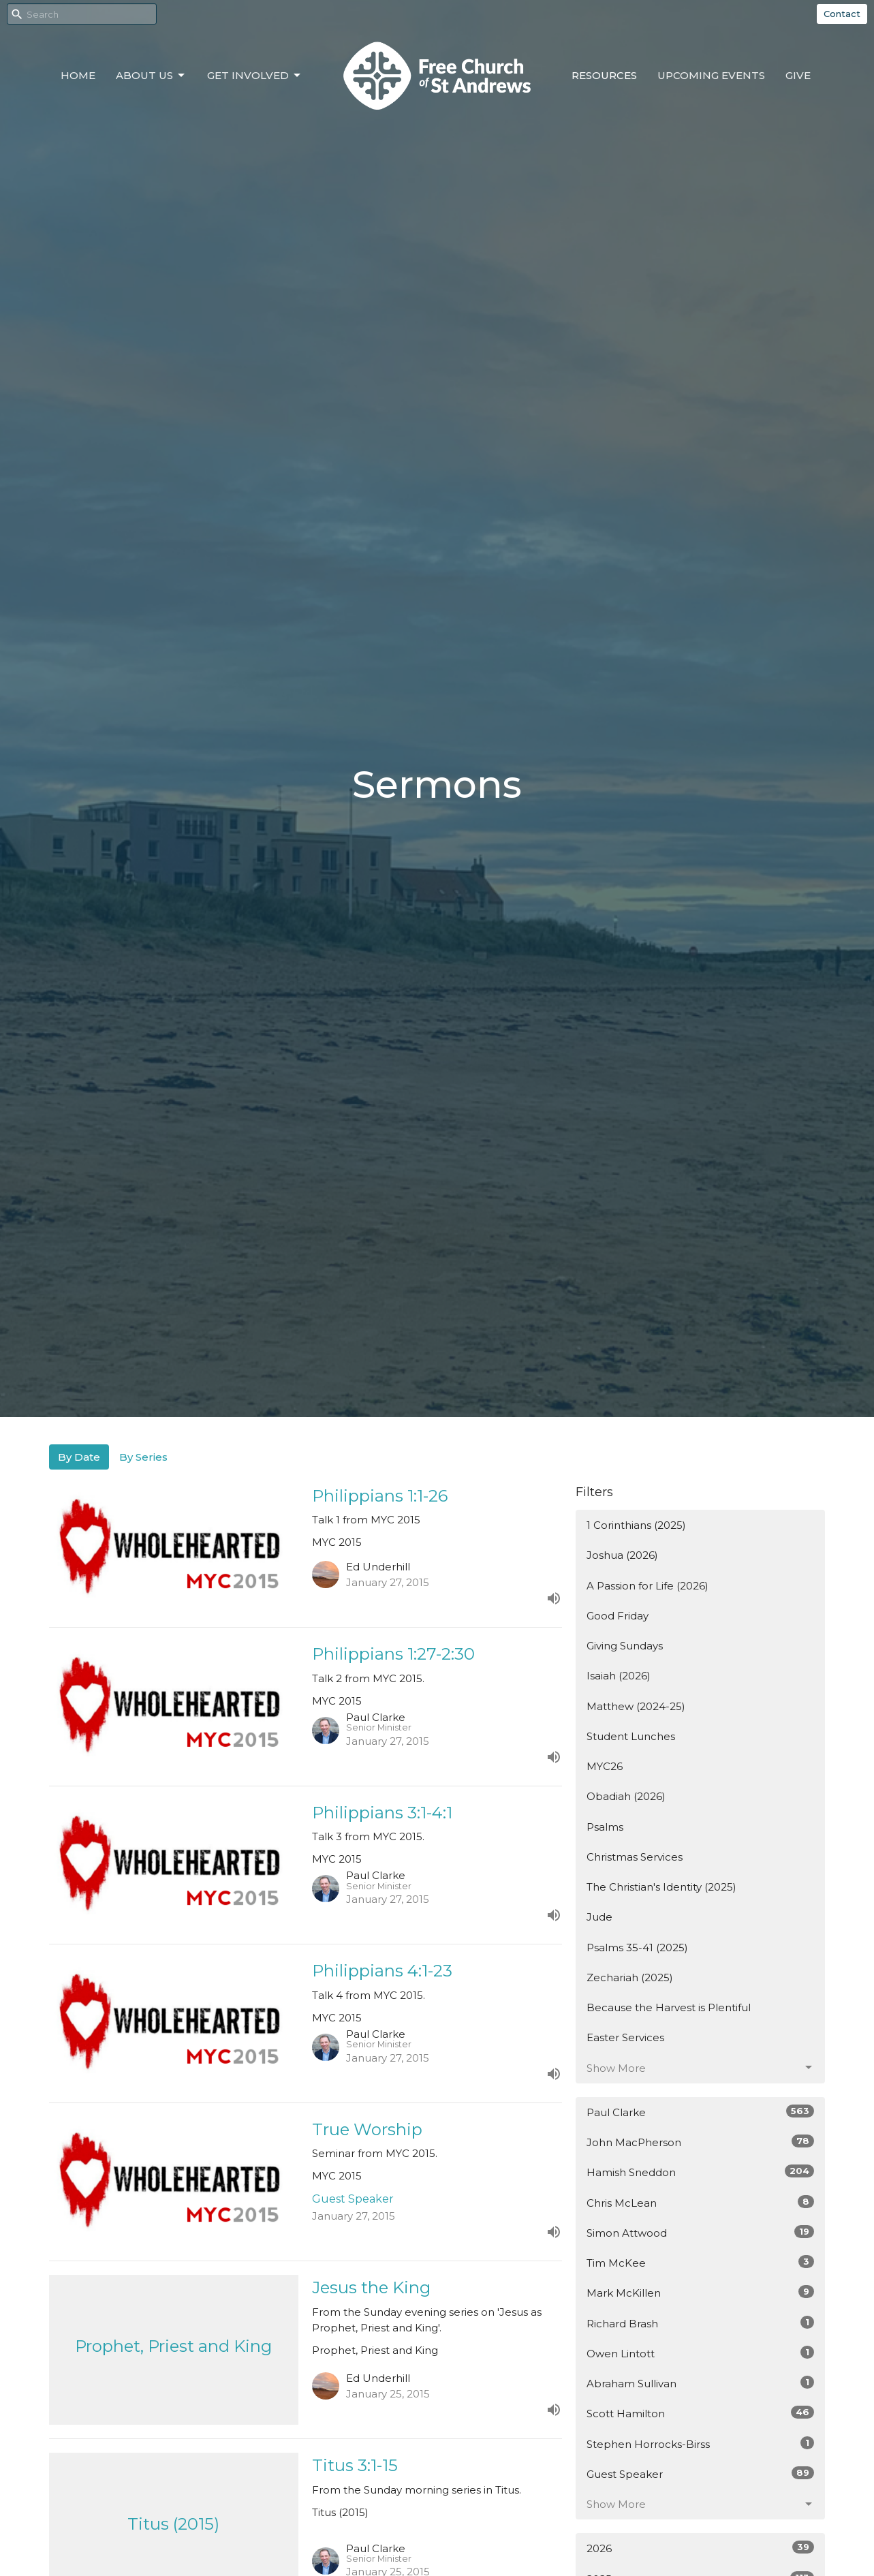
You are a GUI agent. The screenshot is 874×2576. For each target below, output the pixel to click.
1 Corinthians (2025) (636, 1525)
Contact (842, 13)
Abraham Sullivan (701, 2383)
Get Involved (254, 75)
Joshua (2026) (622, 1555)
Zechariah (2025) (630, 1977)
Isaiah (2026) (619, 1675)
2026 (701, 2548)
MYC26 (605, 1766)
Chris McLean (701, 2202)
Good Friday (618, 1615)
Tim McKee (701, 2262)
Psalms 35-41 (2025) (637, 1947)
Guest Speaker (701, 2473)
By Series (143, 1456)
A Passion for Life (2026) (647, 1585)
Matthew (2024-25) (636, 1706)
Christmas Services (635, 1856)
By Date (79, 1456)
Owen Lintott (701, 2353)
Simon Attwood (701, 2232)
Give (798, 75)
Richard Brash (701, 2323)
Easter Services (625, 2037)
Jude (599, 1916)
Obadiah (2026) (626, 1796)
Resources (604, 75)
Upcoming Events (711, 75)
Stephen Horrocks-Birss (701, 2443)
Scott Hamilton (701, 2413)
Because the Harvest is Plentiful (669, 2007)
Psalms (605, 1826)
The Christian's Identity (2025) (661, 1886)
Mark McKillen (701, 2292)
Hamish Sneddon (701, 2171)
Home (78, 75)
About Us (151, 75)
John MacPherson (701, 2142)
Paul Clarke (701, 2112)
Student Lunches (631, 1736)
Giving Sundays (625, 1645)
